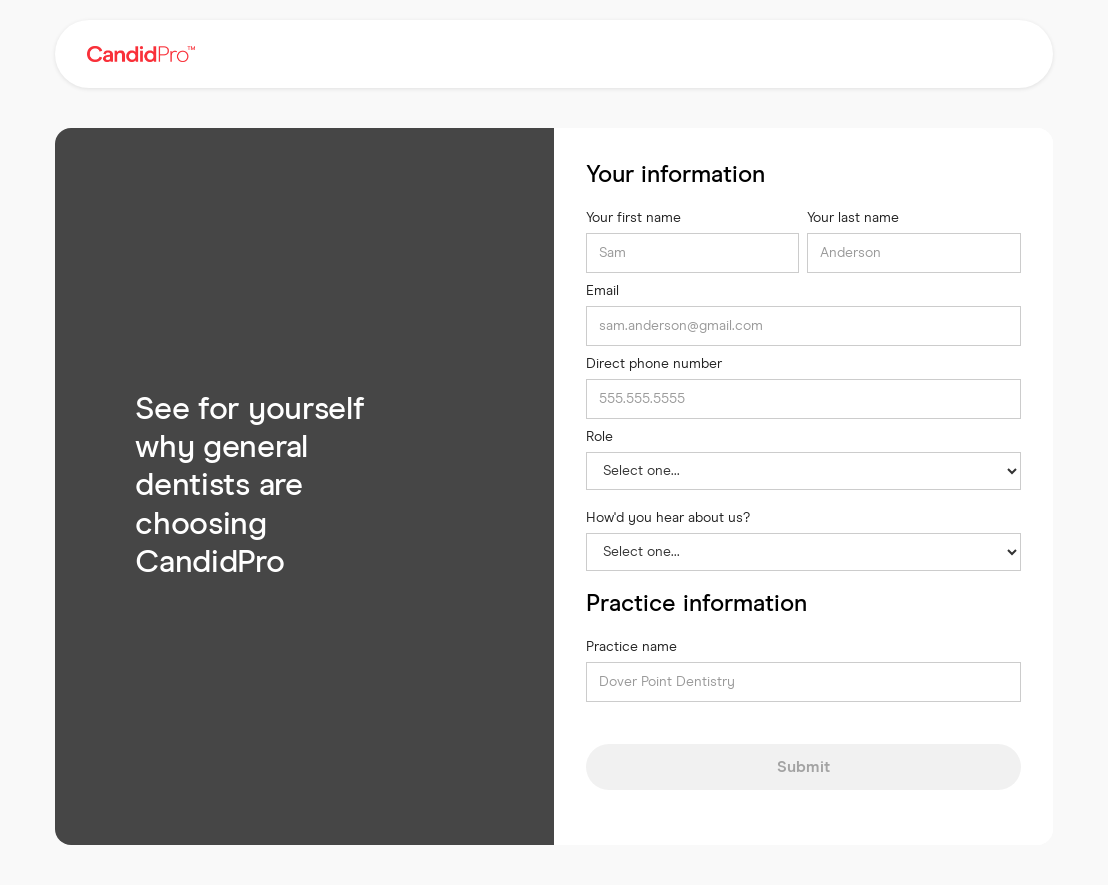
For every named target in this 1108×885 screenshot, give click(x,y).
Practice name (631, 647)
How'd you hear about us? (668, 518)
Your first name (633, 218)
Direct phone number (654, 364)
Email (602, 291)
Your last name (853, 218)
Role (599, 437)
